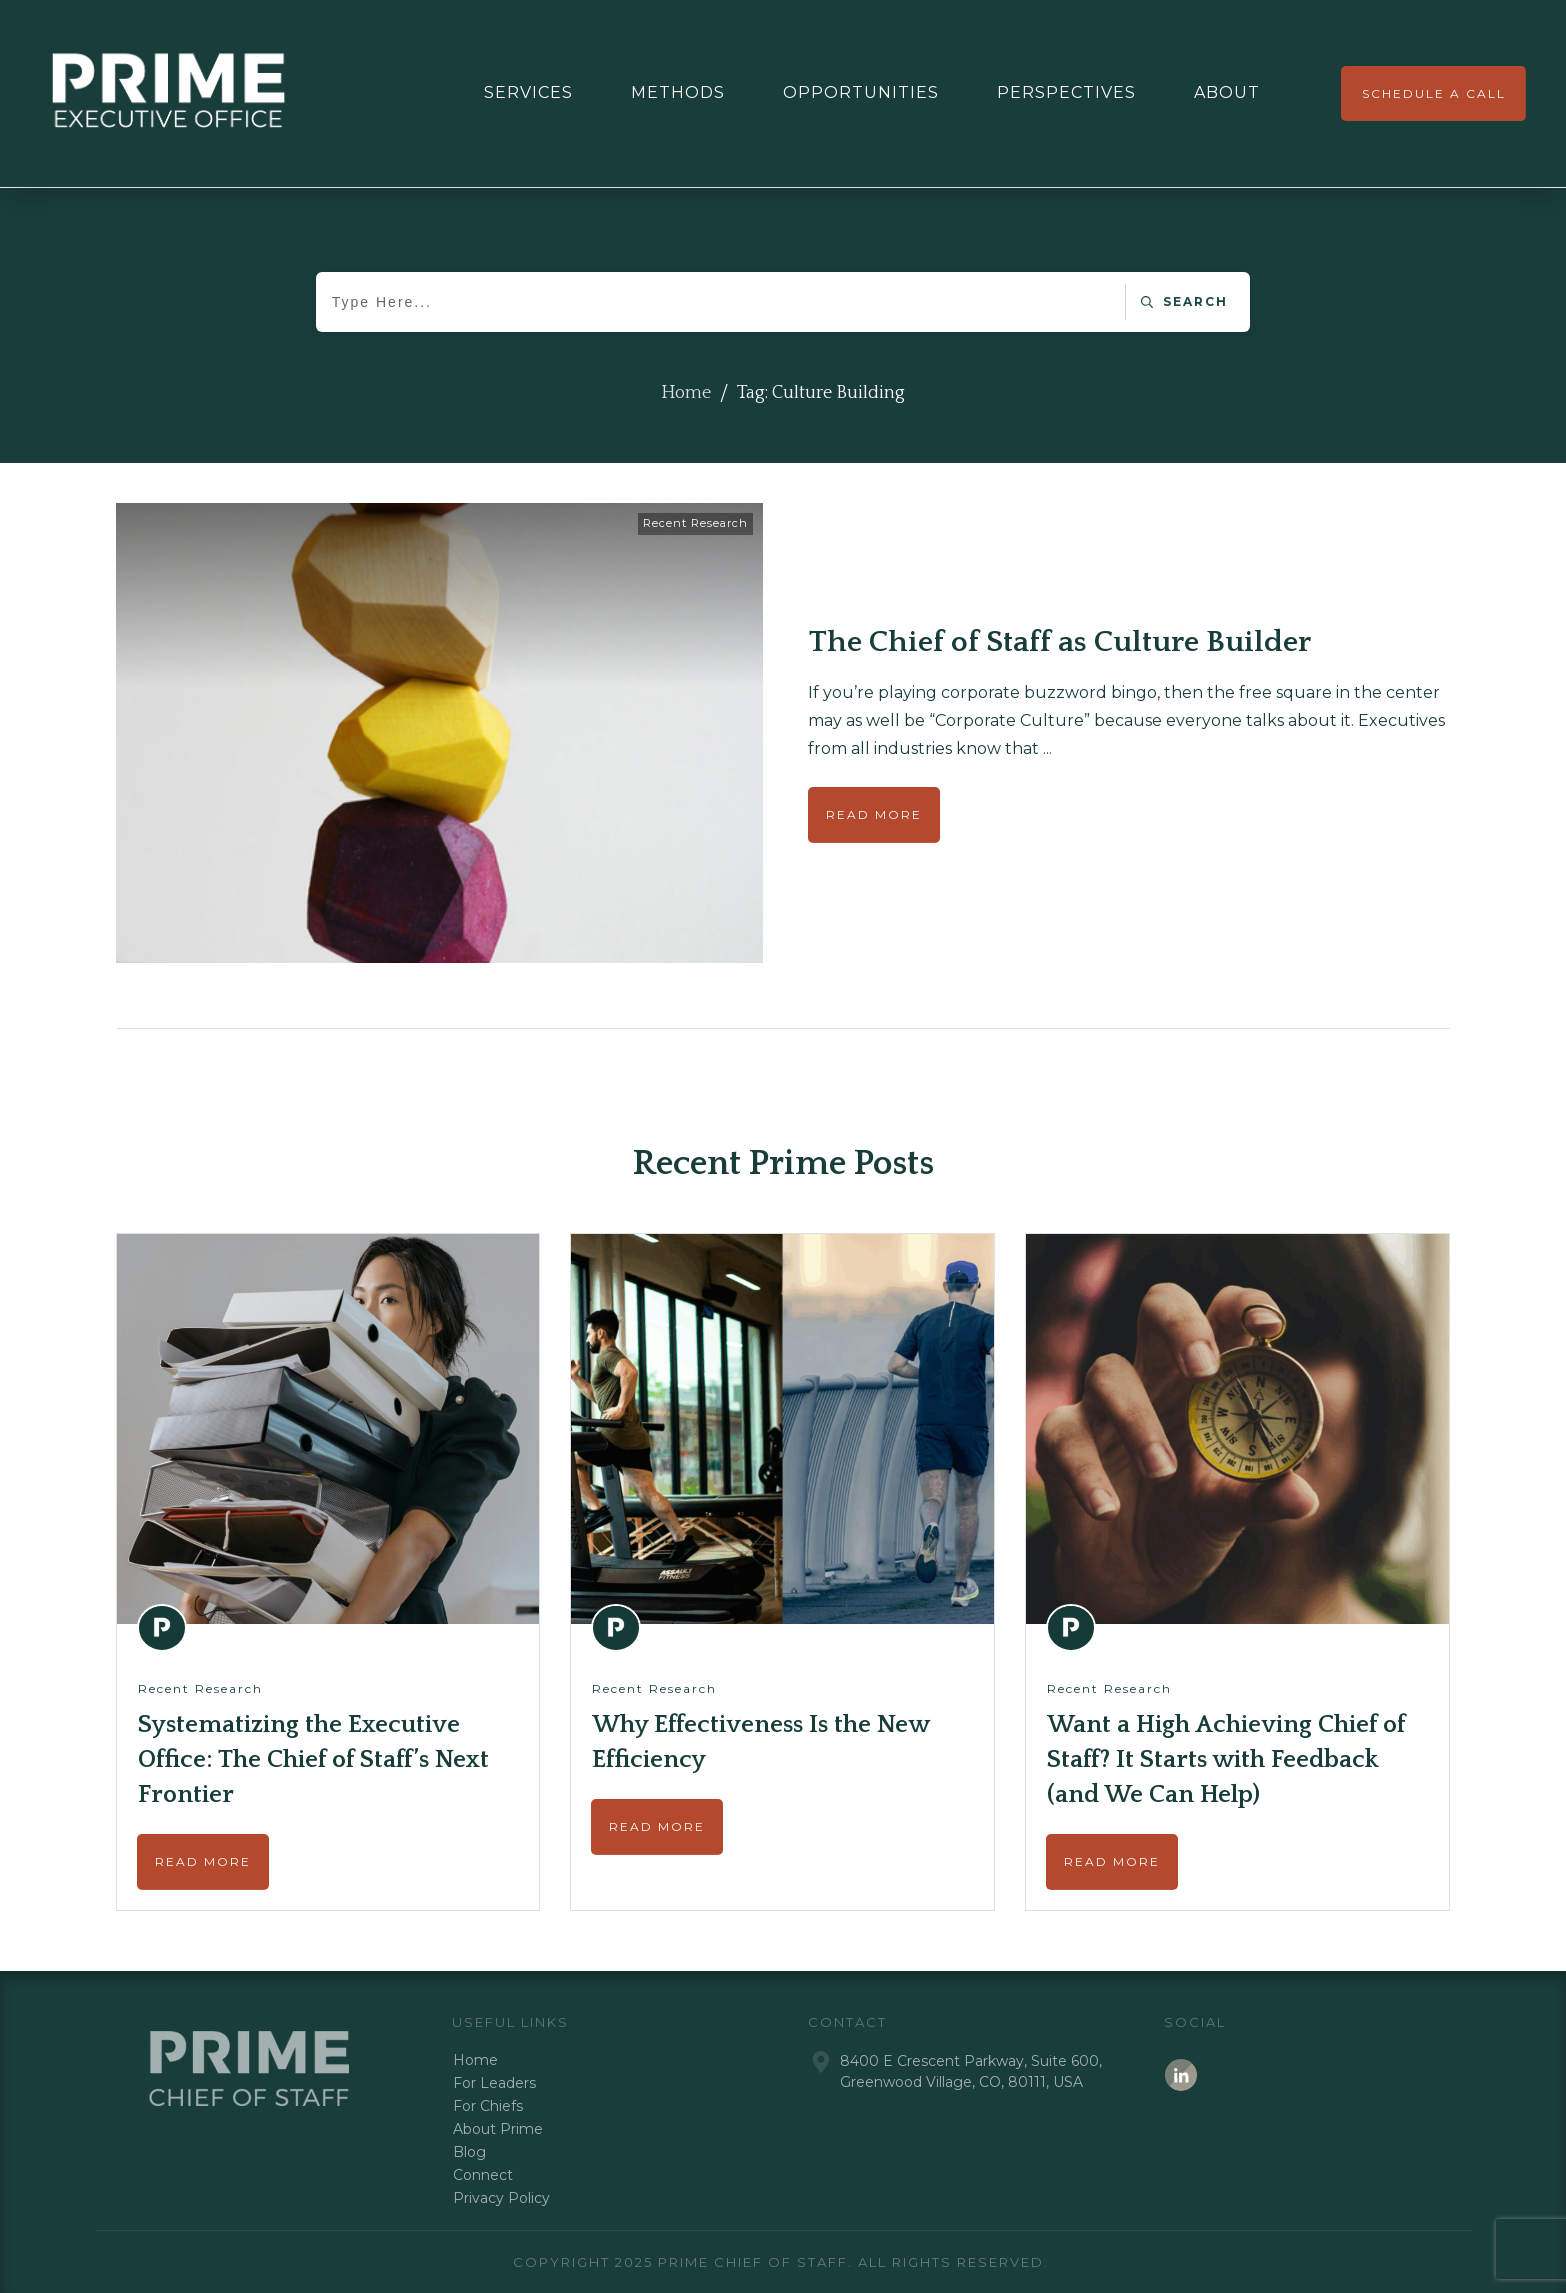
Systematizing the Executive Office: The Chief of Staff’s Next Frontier (313, 1760)
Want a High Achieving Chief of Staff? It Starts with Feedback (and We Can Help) (1226, 1760)
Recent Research (695, 523)
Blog (469, 2152)
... (1047, 748)
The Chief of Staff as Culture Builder (1060, 642)
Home (475, 2060)
